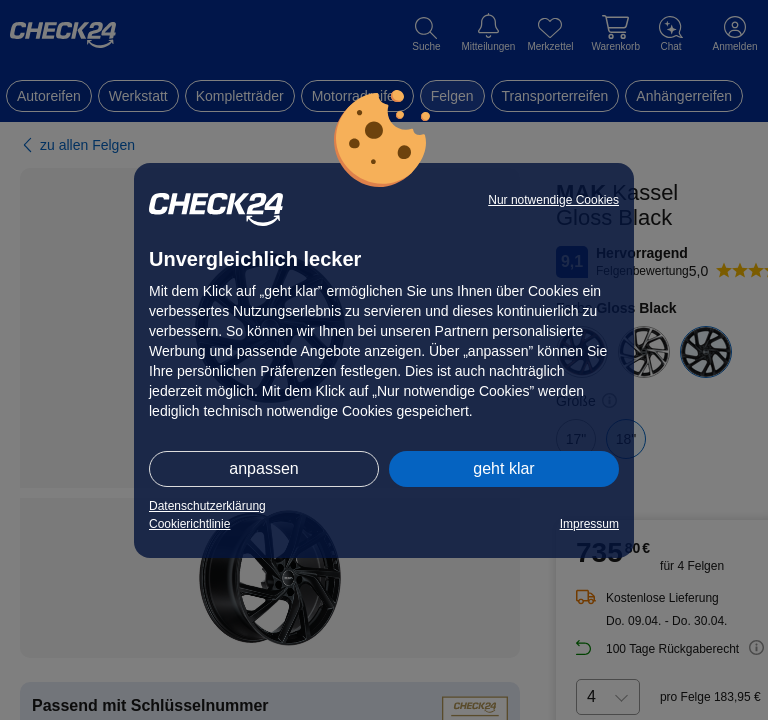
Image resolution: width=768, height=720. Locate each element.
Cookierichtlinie (189, 524)
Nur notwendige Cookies (553, 200)
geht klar (503, 468)
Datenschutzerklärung (207, 506)
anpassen (263, 468)
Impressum (589, 524)
